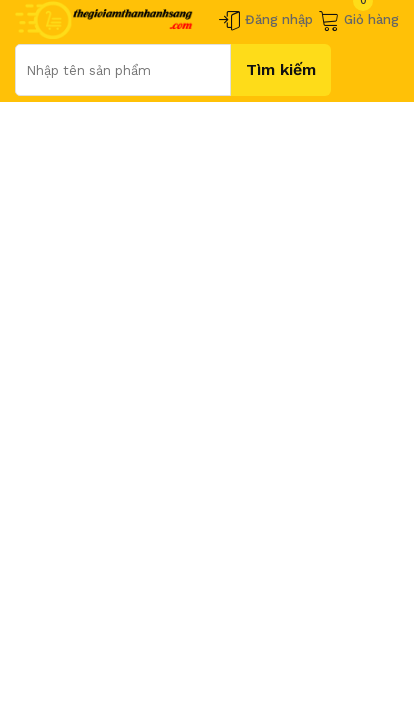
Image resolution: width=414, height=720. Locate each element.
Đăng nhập (266, 20)
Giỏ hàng (358, 20)
